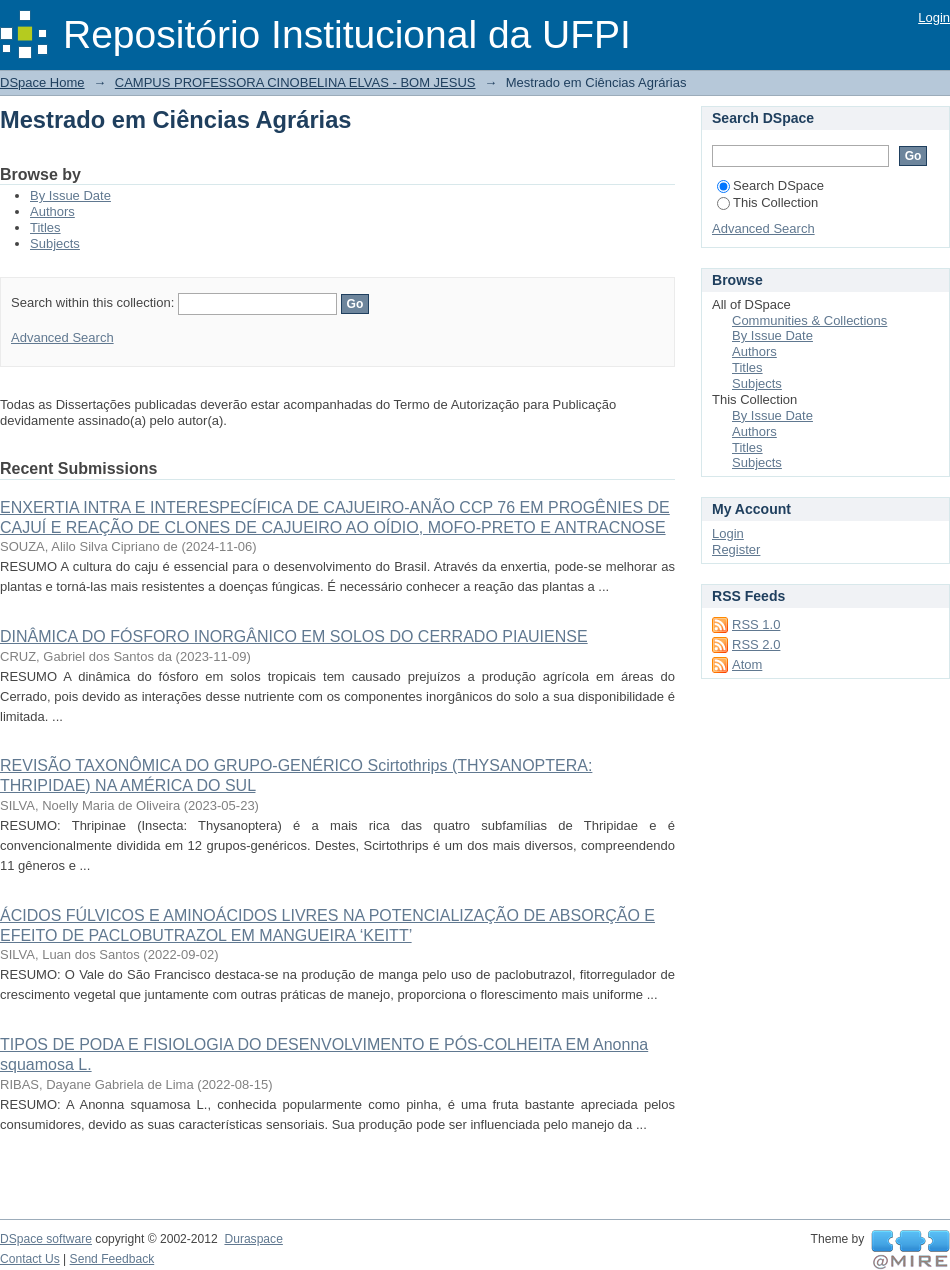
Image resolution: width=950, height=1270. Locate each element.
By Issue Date (70, 195)
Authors (52, 211)
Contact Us (30, 1259)
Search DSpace (770, 185)
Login (934, 17)
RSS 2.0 (756, 644)
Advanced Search (62, 337)
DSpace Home (42, 82)
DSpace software (46, 1239)
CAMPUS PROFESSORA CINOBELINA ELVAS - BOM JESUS (295, 82)
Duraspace (253, 1239)
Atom (747, 664)
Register (736, 549)
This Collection (767, 202)
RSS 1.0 (756, 624)
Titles (45, 227)
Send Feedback (112, 1259)
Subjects (55, 243)
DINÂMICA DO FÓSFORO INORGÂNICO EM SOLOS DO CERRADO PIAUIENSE (294, 636)
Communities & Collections (809, 320)
